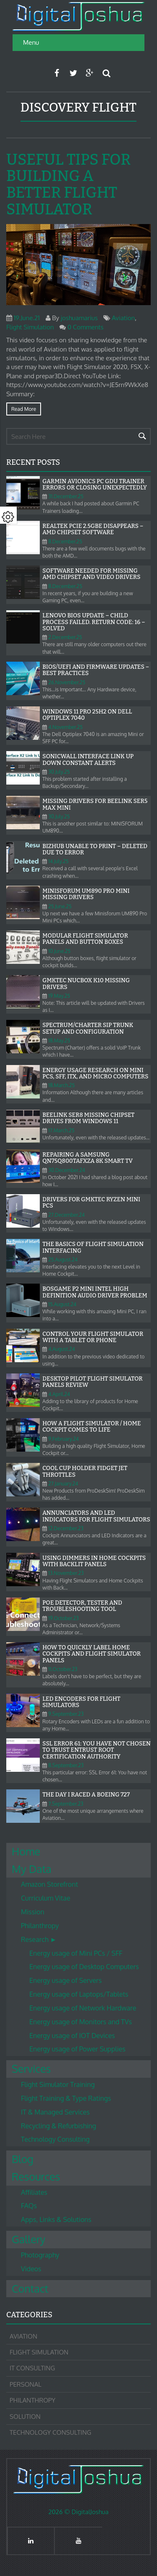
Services (31, 2068)
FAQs (29, 2205)
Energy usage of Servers (65, 1980)
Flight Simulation (30, 327)
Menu (31, 42)
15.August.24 (62, 1304)
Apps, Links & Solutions (56, 2219)
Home (26, 1851)
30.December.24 (66, 1170)
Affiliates (34, 2192)
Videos (31, 2269)
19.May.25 (59, 996)
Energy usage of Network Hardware (82, 2008)
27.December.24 (66, 1215)
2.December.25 (65, 637)
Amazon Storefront (49, 1884)
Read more (23, 409)
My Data (31, 1868)
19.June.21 (27, 318)
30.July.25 (58, 772)
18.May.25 (59, 1040)
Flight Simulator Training (58, 2084)
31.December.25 (65, 496)
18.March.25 (61, 1085)
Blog (22, 2159)
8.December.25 (65, 541)
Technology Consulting (55, 2139)
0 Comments (85, 327)
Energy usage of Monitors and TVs (80, 2022)
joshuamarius (79, 318)
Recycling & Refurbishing (58, 2126)
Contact (30, 2288)
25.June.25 (60, 906)
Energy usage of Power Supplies (77, 2049)
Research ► (39, 1939)
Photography (40, 2255)
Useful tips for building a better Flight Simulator (68, 184)
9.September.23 (65, 1714)
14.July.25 (58, 861)
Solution (25, 2417)
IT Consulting (32, 2368)
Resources (36, 2176)
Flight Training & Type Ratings (66, 2098)
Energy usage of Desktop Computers (84, 1966)
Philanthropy (40, 1925)
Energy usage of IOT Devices (72, 2035)
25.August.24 (62, 1259)
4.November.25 (65, 727)
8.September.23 (65, 1765)
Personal (25, 2384)
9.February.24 (63, 1439)
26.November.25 (66, 682)
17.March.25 (61, 1130)
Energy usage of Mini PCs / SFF (75, 1953)
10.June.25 (59, 951)
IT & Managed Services (55, 2112)
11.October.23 (62, 1669)
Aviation (123, 318)
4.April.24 (59, 1394)
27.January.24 (63, 1483)
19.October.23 (63, 1618)
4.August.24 (61, 1349)
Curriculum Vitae (45, 1898)
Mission (32, 1912)
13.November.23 (66, 1573)
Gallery (28, 2239)
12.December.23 (65, 1528)
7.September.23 (65, 1804)
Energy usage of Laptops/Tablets (78, 1994)
